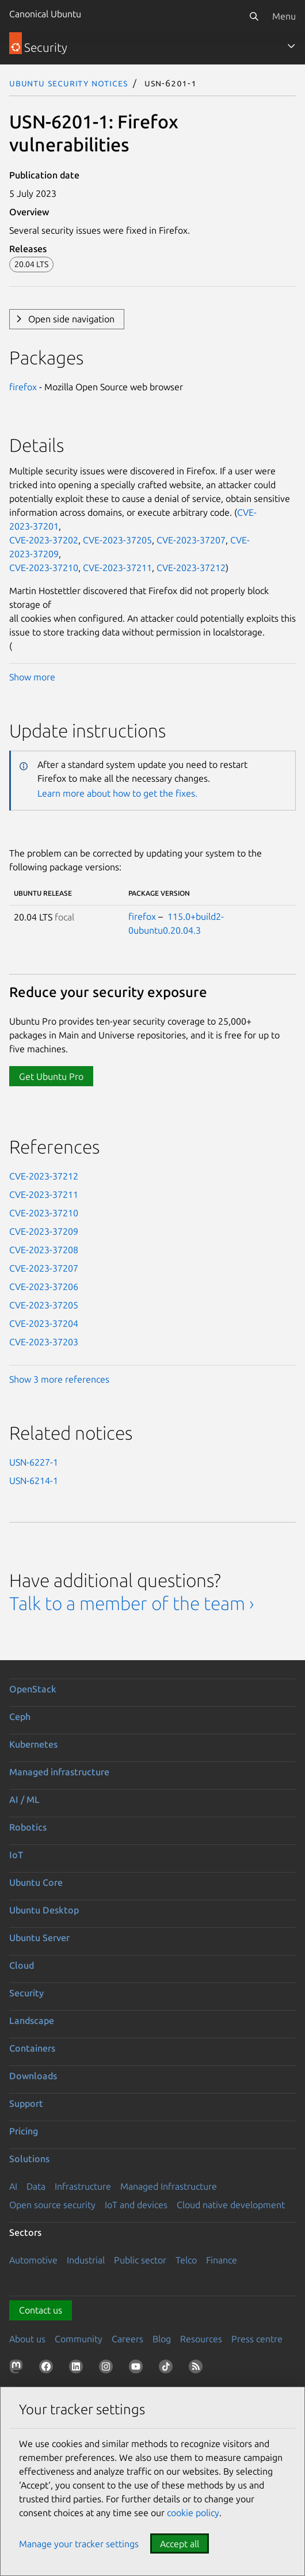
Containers (32, 2048)
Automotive (33, 2260)
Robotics (28, 1827)
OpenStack (32, 1689)
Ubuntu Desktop (44, 1910)
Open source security (52, 2205)
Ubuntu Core (36, 1882)
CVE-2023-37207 (191, 540)
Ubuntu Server (39, 1937)
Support (26, 2103)
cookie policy (193, 2512)
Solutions (29, 2158)
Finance (221, 2260)
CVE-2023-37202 (43, 540)
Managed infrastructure (59, 1772)
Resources (201, 2339)
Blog (161, 2339)
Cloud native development (231, 2205)
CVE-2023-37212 (191, 567)
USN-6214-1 (33, 1480)
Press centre (257, 2339)
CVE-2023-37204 (43, 1323)
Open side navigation (71, 319)
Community (78, 2339)
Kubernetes (33, 1744)
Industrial (86, 2260)
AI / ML (24, 1799)
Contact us (40, 2310)
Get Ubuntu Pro (51, 1076)
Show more (32, 677)
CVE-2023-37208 (43, 1250)
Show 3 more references (59, 1379)
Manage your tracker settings (79, 2544)
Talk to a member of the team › (131, 1603)
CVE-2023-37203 (43, 1342)
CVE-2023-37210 (43, 567)
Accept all (179, 2544)
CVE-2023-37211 (117, 567)
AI (13, 2186)
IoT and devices (136, 2205)
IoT (16, 1855)
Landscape (31, 2020)
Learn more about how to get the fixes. (117, 793)
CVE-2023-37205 (117, 540)
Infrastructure (83, 2186)
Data (35, 2186)
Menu (284, 16)
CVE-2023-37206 (43, 1286)
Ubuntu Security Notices (68, 83)
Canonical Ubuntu (45, 14)
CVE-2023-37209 (43, 1231)
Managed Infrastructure (168, 2186)
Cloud (21, 1965)
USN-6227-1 (33, 1462)
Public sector (140, 2260)
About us (27, 2339)
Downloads (33, 2076)
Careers (127, 2339)
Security (26, 1993)
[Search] (254, 16)
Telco (186, 2260)
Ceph (19, 1716)
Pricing (23, 2131)
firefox (23, 387)
